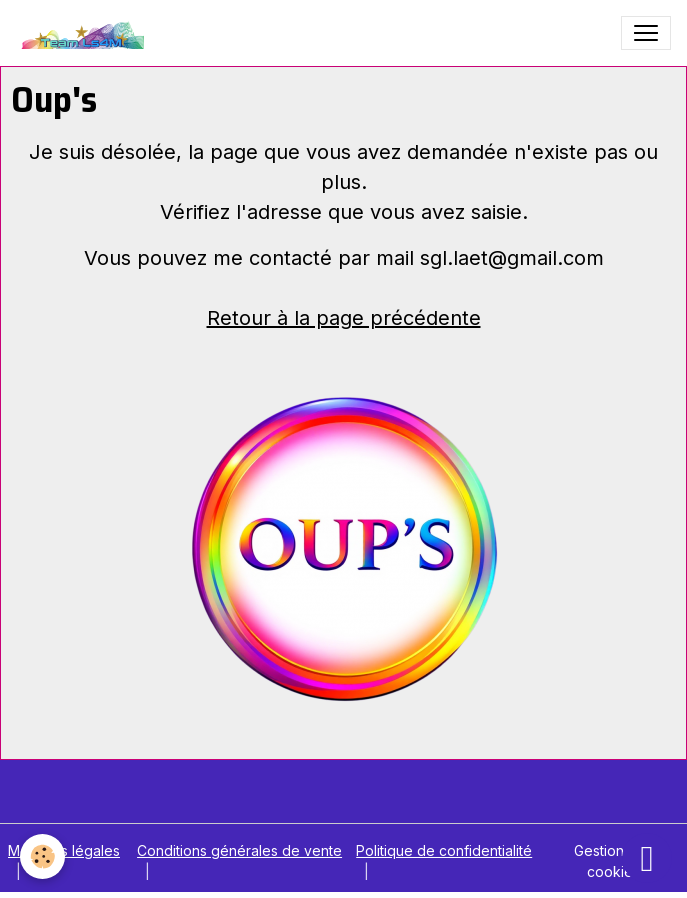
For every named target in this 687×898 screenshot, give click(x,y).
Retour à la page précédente (344, 318)
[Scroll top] (647, 858)
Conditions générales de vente (239, 850)
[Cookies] (42, 856)
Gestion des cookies (613, 861)
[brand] (84, 33)
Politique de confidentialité (444, 850)
